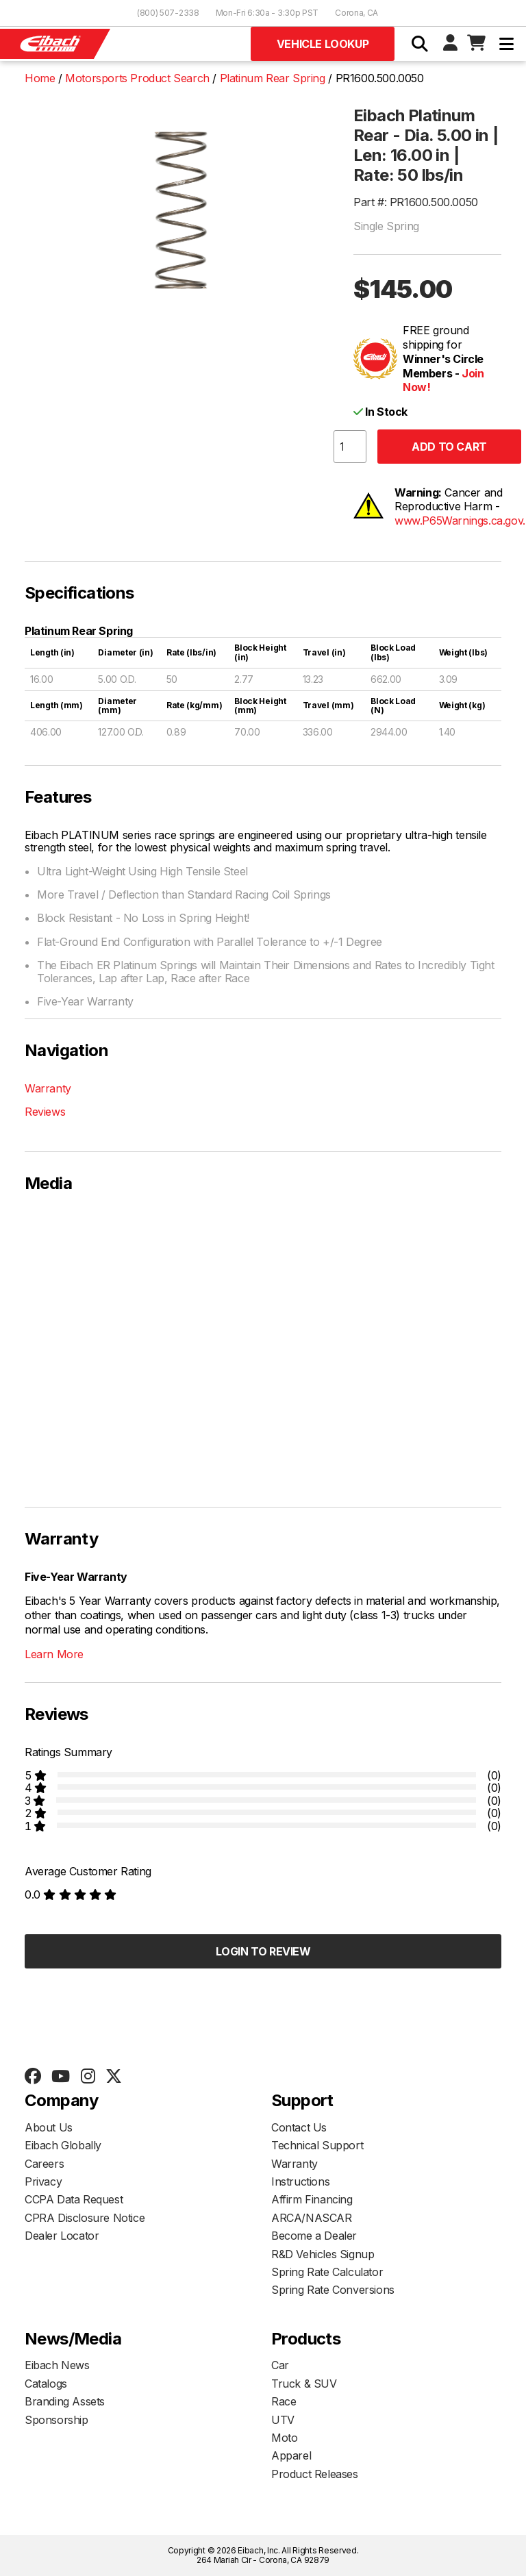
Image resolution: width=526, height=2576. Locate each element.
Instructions (300, 2181)
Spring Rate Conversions (332, 2290)
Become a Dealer (314, 2235)
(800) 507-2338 (168, 13)
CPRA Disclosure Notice (85, 2218)
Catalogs (46, 2383)
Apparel (291, 2455)
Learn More (54, 1654)
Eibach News (57, 2365)
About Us (49, 2127)
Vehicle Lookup (322, 44)
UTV (283, 2420)
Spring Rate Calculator (327, 2272)
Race (283, 2401)
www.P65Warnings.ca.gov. (459, 520)
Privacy (43, 2181)
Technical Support (317, 2145)
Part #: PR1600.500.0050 (415, 202)
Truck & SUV (304, 2383)
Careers (44, 2164)
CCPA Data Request (74, 2199)
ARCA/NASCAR (311, 2218)
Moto (284, 2437)
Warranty (48, 1088)
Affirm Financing (312, 2199)
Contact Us (299, 2127)
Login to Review (263, 1951)
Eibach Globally (63, 2145)
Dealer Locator (62, 2235)
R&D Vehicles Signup (322, 2254)
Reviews (45, 1111)
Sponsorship (56, 2420)
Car (280, 2365)
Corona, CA (356, 13)
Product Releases (314, 2474)
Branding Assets (65, 2401)
